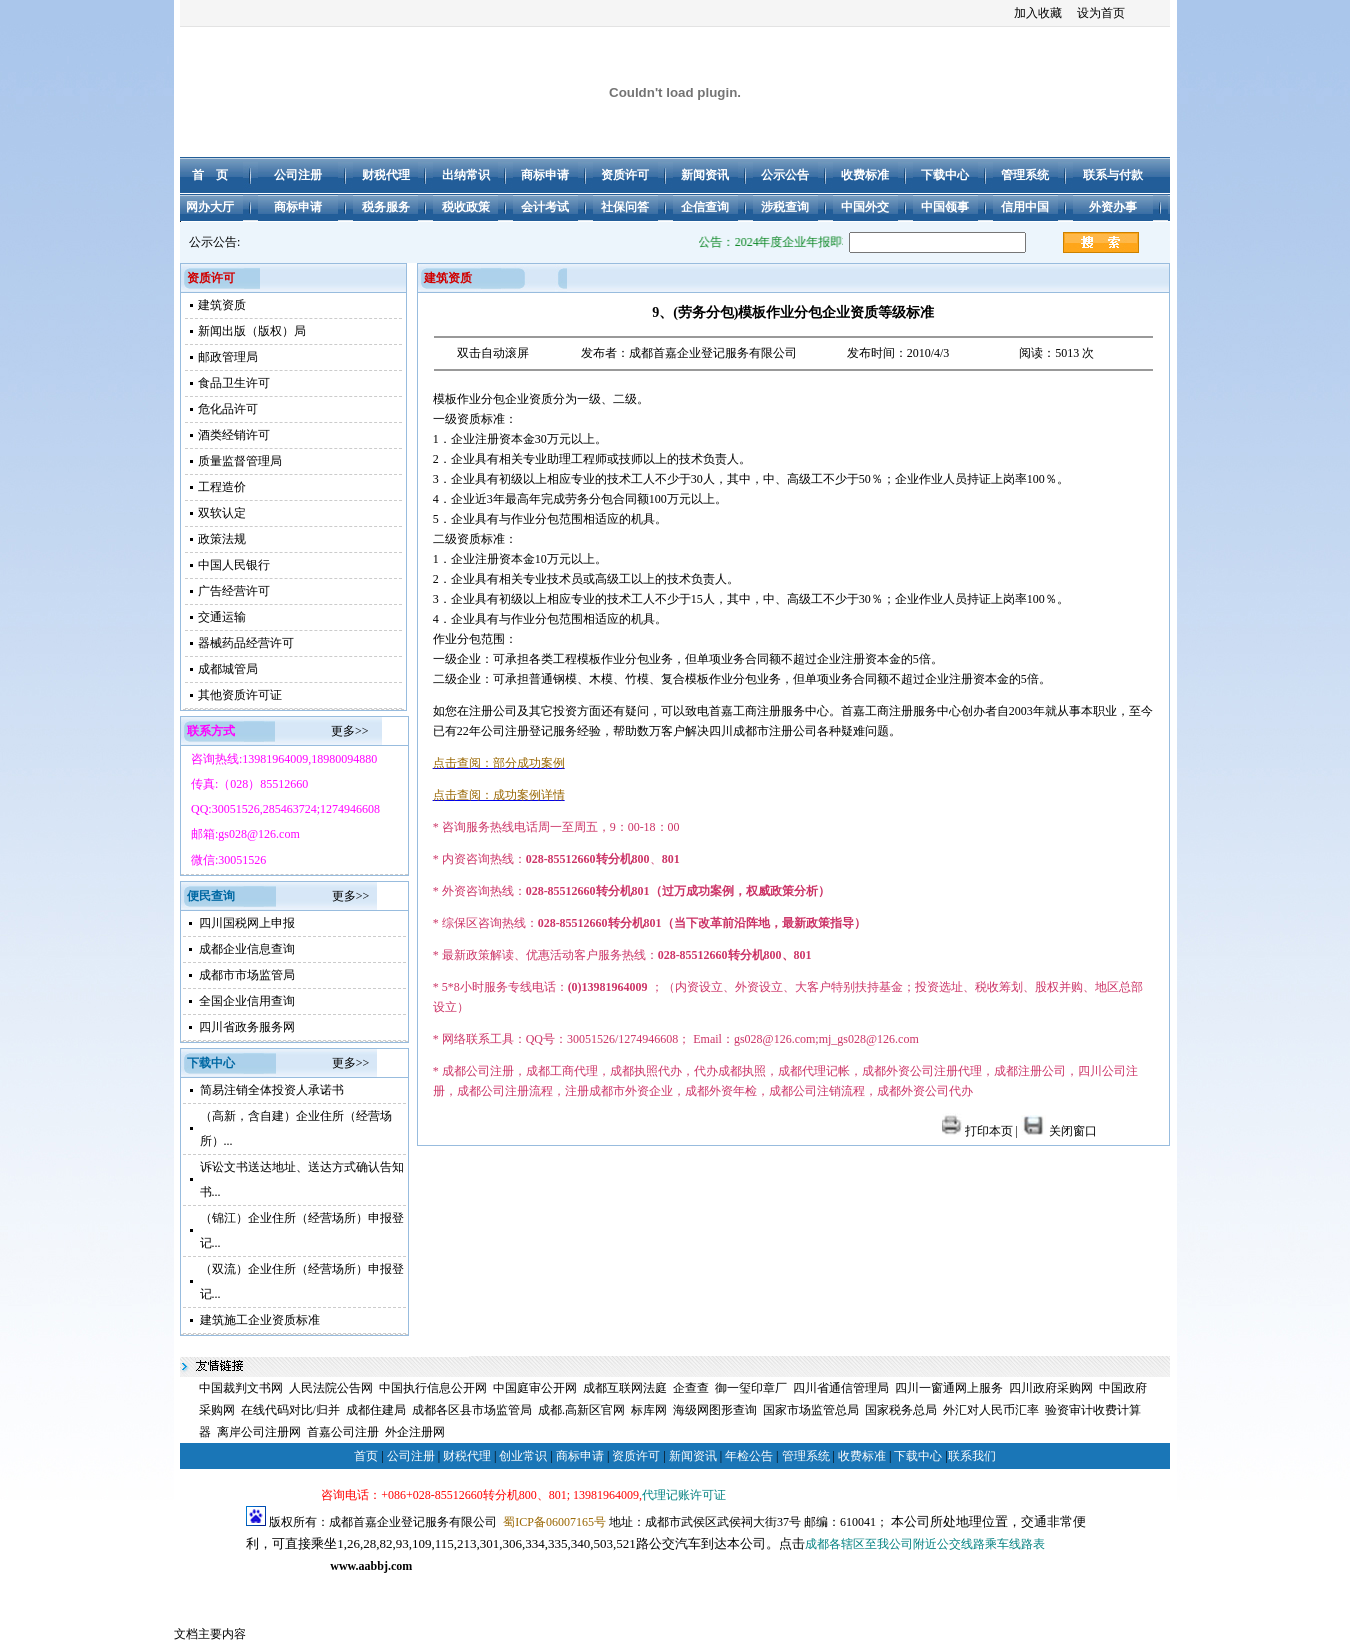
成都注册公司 (357, 1588)
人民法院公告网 (331, 1388)
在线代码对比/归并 (290, 1410)
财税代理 (467, 1456)
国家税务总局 (901, 1410)
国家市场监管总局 (811, 1410)
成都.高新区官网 (581, 1410)
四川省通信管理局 (841, 1388)
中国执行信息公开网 (433, 1388)
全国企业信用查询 (247, 1001)
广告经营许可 (234, 591)
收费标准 (862, 1456)
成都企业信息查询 (247, 949)
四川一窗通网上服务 (949, 1388)
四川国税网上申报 (247, 923)
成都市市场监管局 (247, 975)
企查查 (691, 1388)
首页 (366, 1456)
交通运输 (222, 617)
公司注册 (411, 1456)
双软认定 (222, 513)
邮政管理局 (228, 357)
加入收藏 (1038, 13)
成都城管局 (228, 669)
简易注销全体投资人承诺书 (272, 1090)
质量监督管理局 (240, 461)
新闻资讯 (693, 1456)
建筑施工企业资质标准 (260, 1320)
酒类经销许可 (234, 435)
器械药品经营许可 (246, 643)
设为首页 (1101, 13)
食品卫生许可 (234, 383)
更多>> (350, 731)
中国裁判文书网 (241, 1388)
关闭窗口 (1059, 1131)
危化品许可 (228, 409)
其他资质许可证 (240, 695)
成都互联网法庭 (625, 1388)
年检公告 (749, 1456)
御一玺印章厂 (751, 1388)
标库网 (649, 1410)
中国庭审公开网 (535, 1388)
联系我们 (972, 1456)
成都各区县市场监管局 (472, 1410)
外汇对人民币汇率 (991, 1410)
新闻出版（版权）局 (252, 331)
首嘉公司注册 (343, 1432)
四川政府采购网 (1051, 1388)
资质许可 (636, 1456)
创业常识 (523, 1456)
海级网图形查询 (715, 1410)
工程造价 (222, 487)
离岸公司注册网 (259, 1432)
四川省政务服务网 (247, 1027)
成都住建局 (376, 1410)
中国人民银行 (234, 565)
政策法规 (222, 539)
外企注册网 (415, 1432)
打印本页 (977, 1131)
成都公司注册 (282, 1588)
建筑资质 (222, 305)
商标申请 (580, 1456)
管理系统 (806, 1456)
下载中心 (918, 1456)
